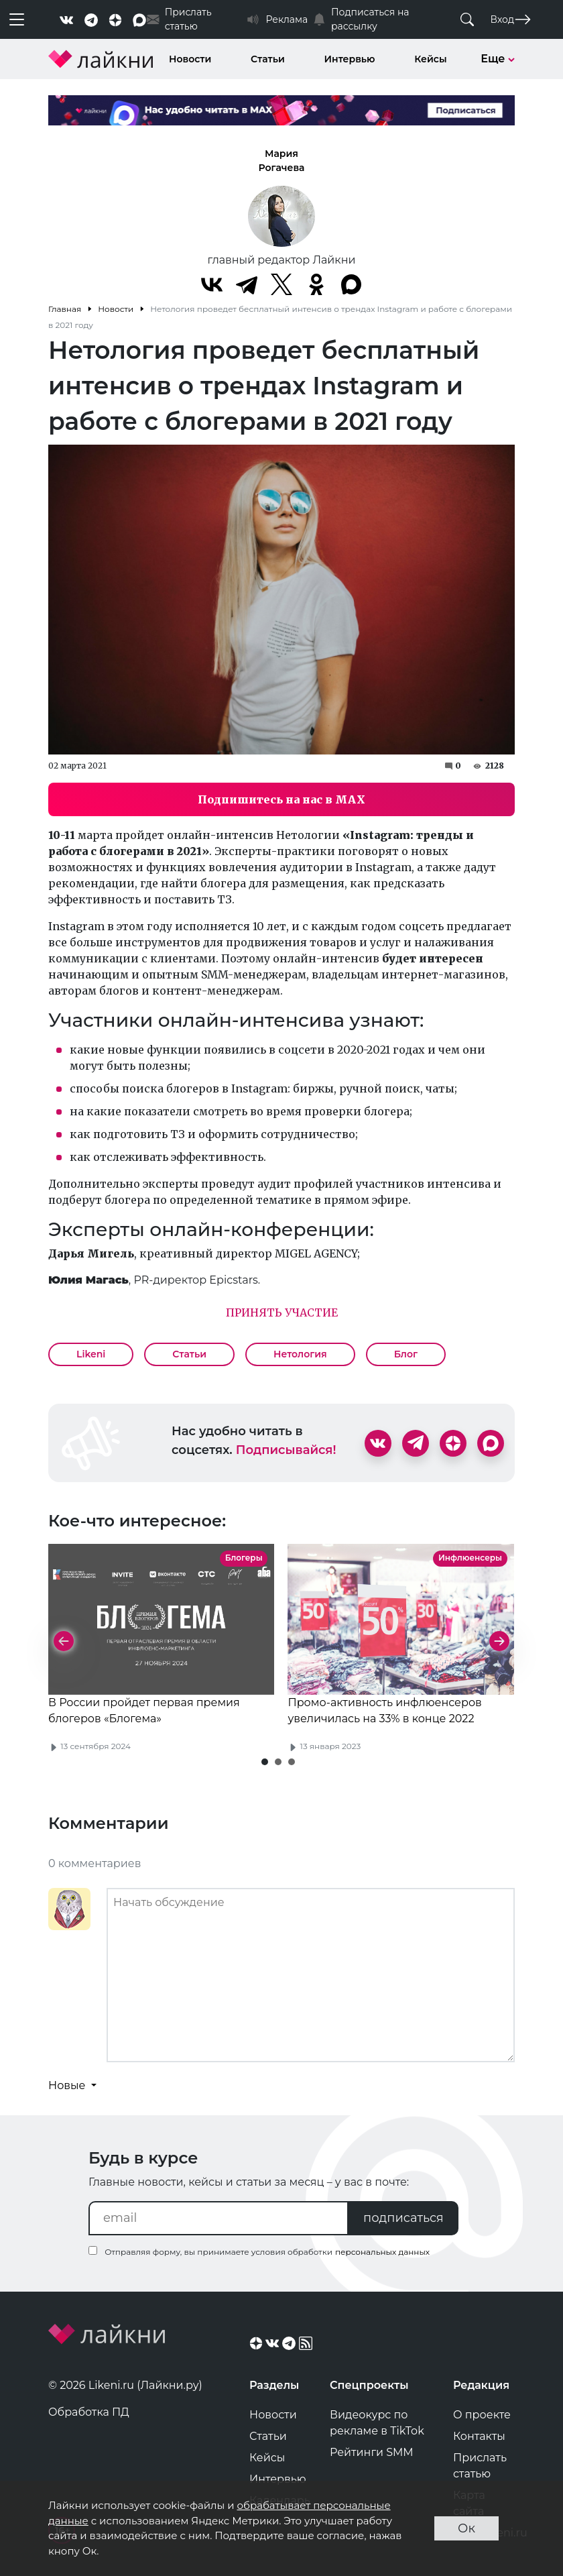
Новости (190, 59)
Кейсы (430, 59)
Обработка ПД (88, 2412)
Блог (406, 1354)
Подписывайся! (286, 1450)
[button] (264, 1761)
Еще (498, 58)
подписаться (403, 2217)
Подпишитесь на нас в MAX (281, 799)
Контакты (479, 2436)
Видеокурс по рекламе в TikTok (377, 2422)
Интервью (349, 59)
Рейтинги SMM (372, 2452)
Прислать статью (480, 2465)
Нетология (300, 1354)
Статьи (268, 59)
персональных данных (382, 2252)
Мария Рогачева (282, 161)
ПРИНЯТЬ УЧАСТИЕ (282, 1312)
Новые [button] (68, 2085)
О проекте (482, 2414)
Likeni (90, 1354)
